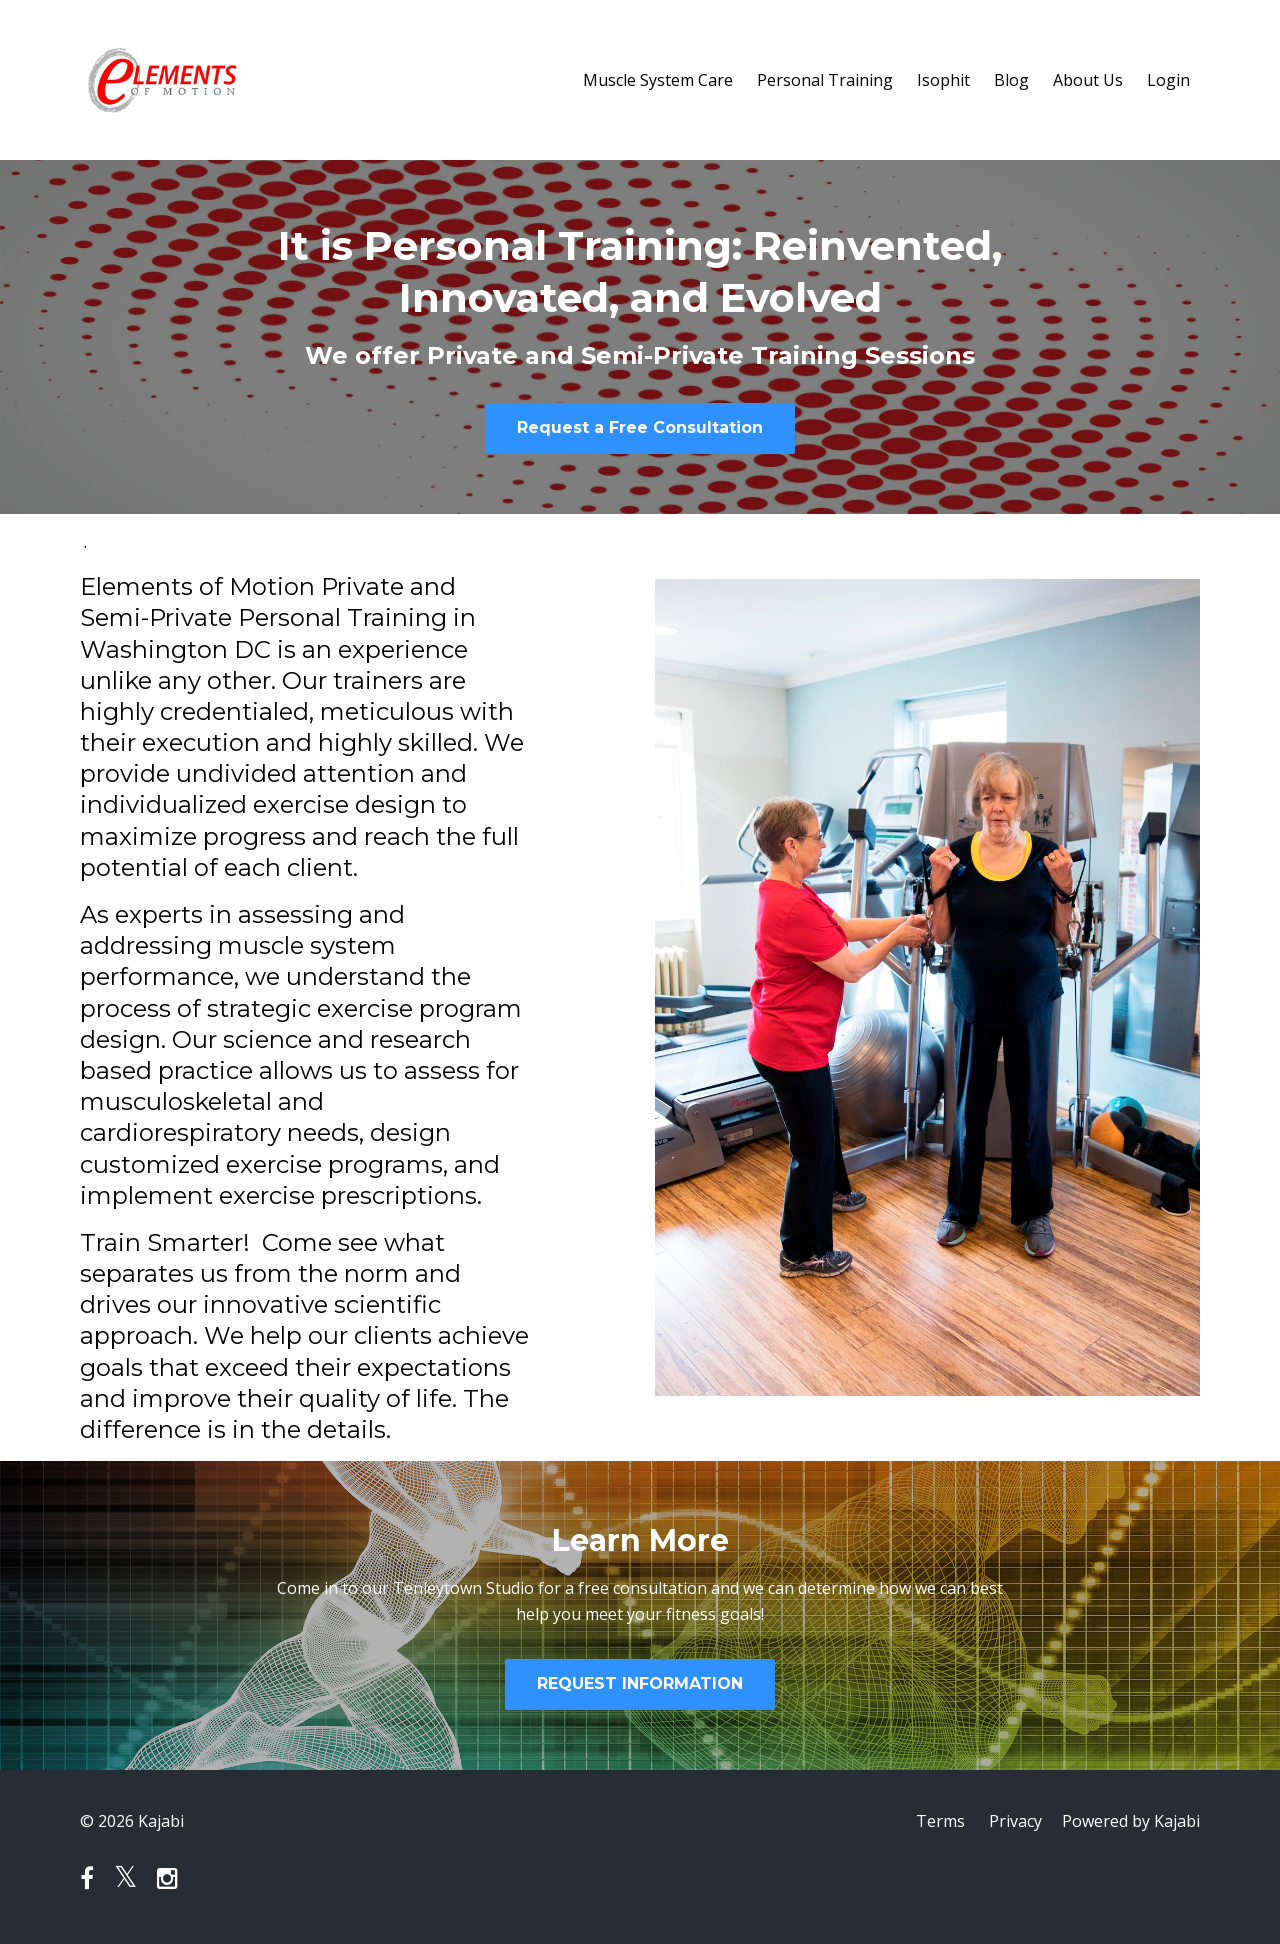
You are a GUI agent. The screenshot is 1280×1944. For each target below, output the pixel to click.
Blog (1011, 80)
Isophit (943, 80)
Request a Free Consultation (640, 427)
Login (1168, 80)
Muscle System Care (658, 80)
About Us (1088, 80)
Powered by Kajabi (1131, 1821)
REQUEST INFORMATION (640, 1683)
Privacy (1015, 1821)
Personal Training (825, 80)
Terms (940, 1821)
